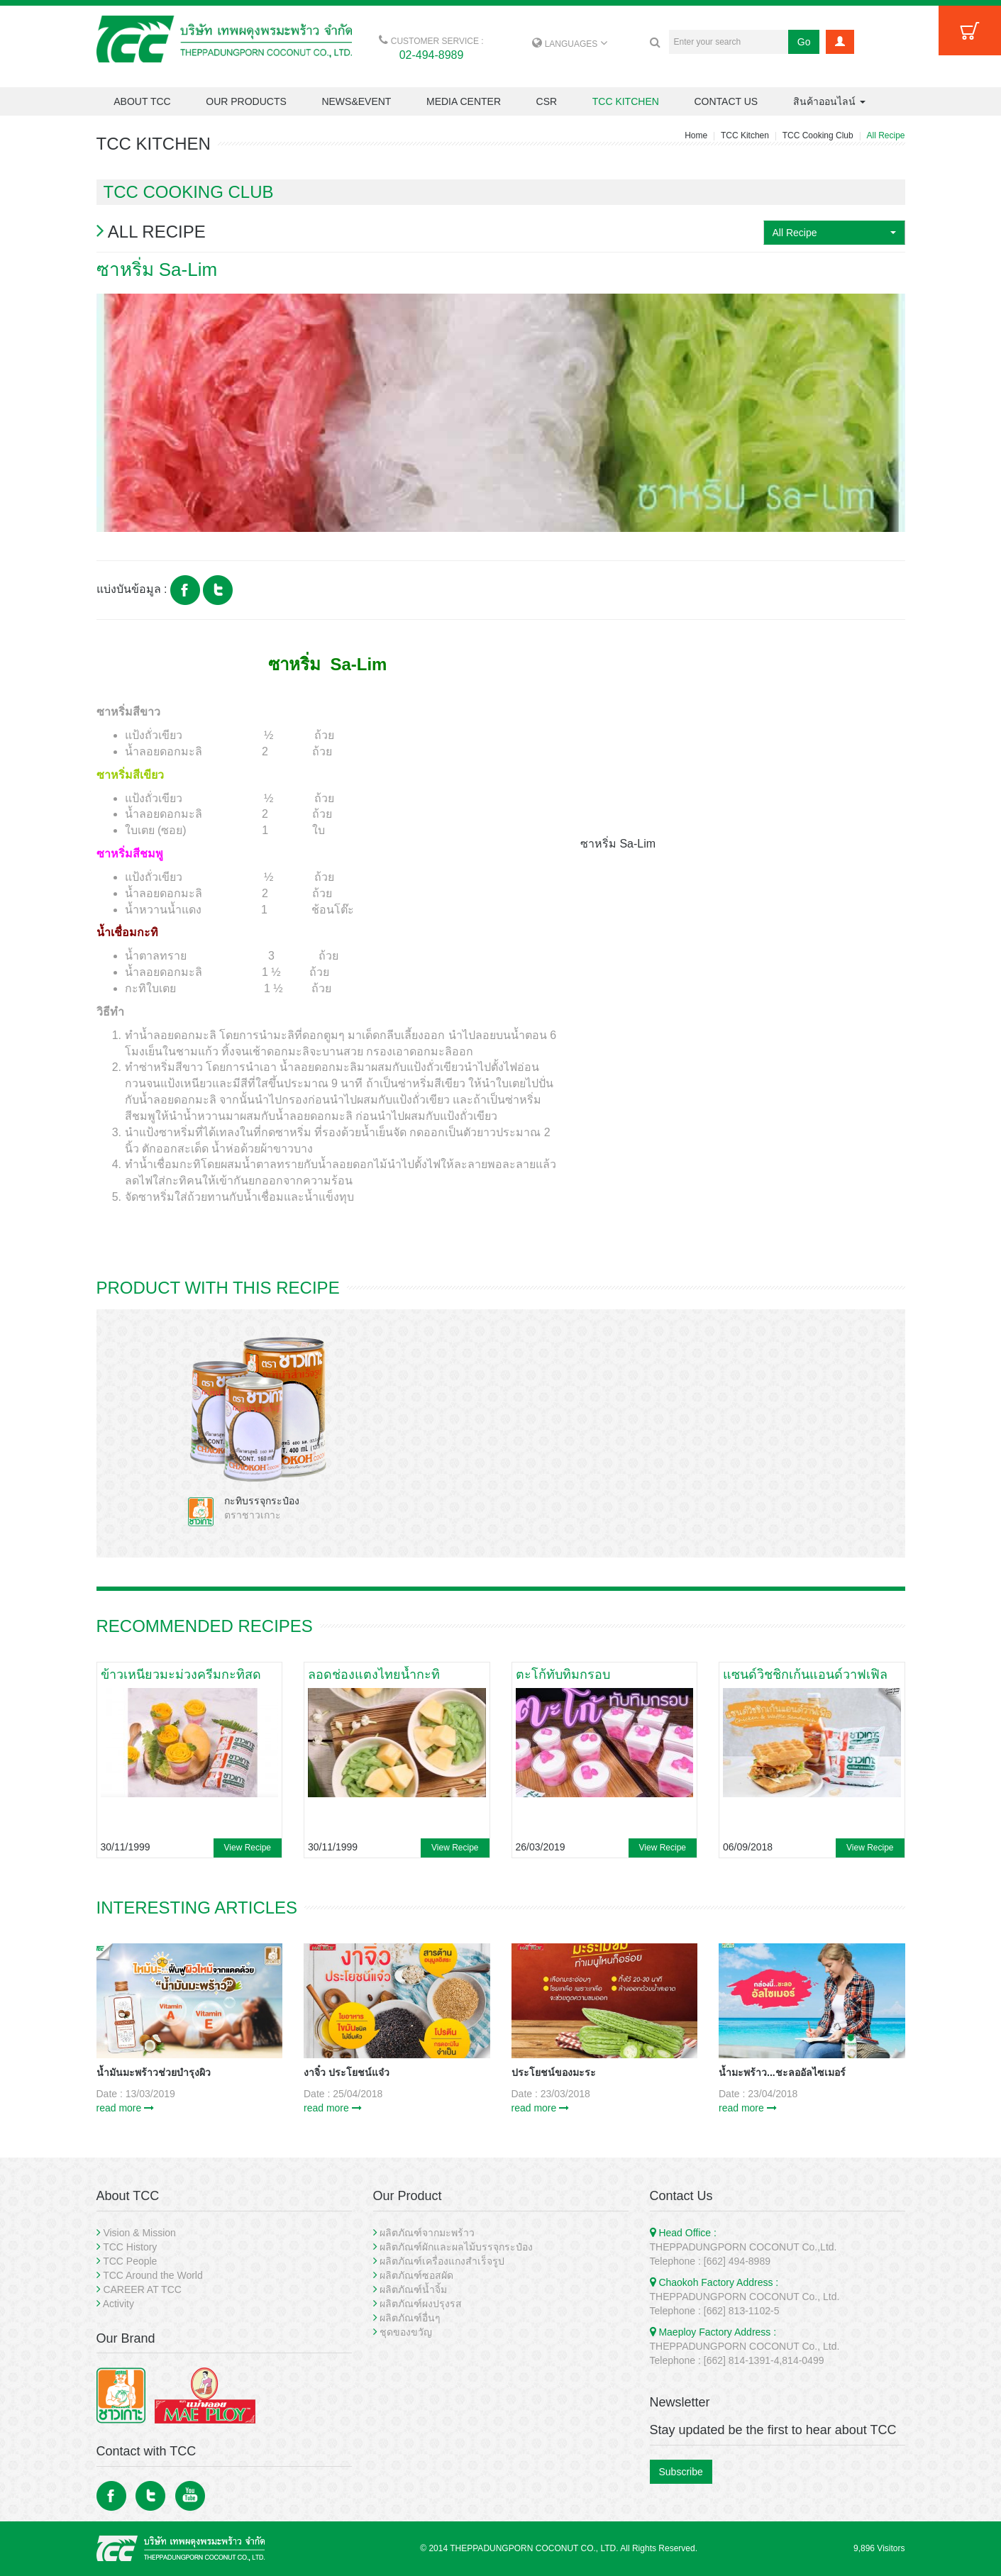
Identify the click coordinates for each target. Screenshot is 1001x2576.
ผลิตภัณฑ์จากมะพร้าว (427, 2232)
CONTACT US (726, 101)
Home (696, 135)
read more (125, 2108)
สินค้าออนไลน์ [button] (829, 101)
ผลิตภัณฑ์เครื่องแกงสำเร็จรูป (442, 2261)
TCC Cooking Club (817, 135)
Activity (118, 2303)
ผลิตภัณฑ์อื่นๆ (410, 2318)
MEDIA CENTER (463, 101)
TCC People (130, 2261)
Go (804, 42)
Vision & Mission (139, 2232)
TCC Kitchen (745, 135)
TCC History (130, 2247)
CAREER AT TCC (142, 2289)
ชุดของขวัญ (406, 2332)
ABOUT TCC (142, 101)
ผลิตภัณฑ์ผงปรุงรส (421, 2303)
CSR (547, 101)
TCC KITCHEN (625, 101)
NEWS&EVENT (356, 101)
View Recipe (247, 1848)
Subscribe (681, 2471)
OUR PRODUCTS (246, 101)
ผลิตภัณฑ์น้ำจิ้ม (413, 2289)
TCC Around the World (153, 2275)
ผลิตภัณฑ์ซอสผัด (416, 2275)
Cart (970, 30)
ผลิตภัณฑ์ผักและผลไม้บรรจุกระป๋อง (456, 2247)
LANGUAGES (569, 44)
